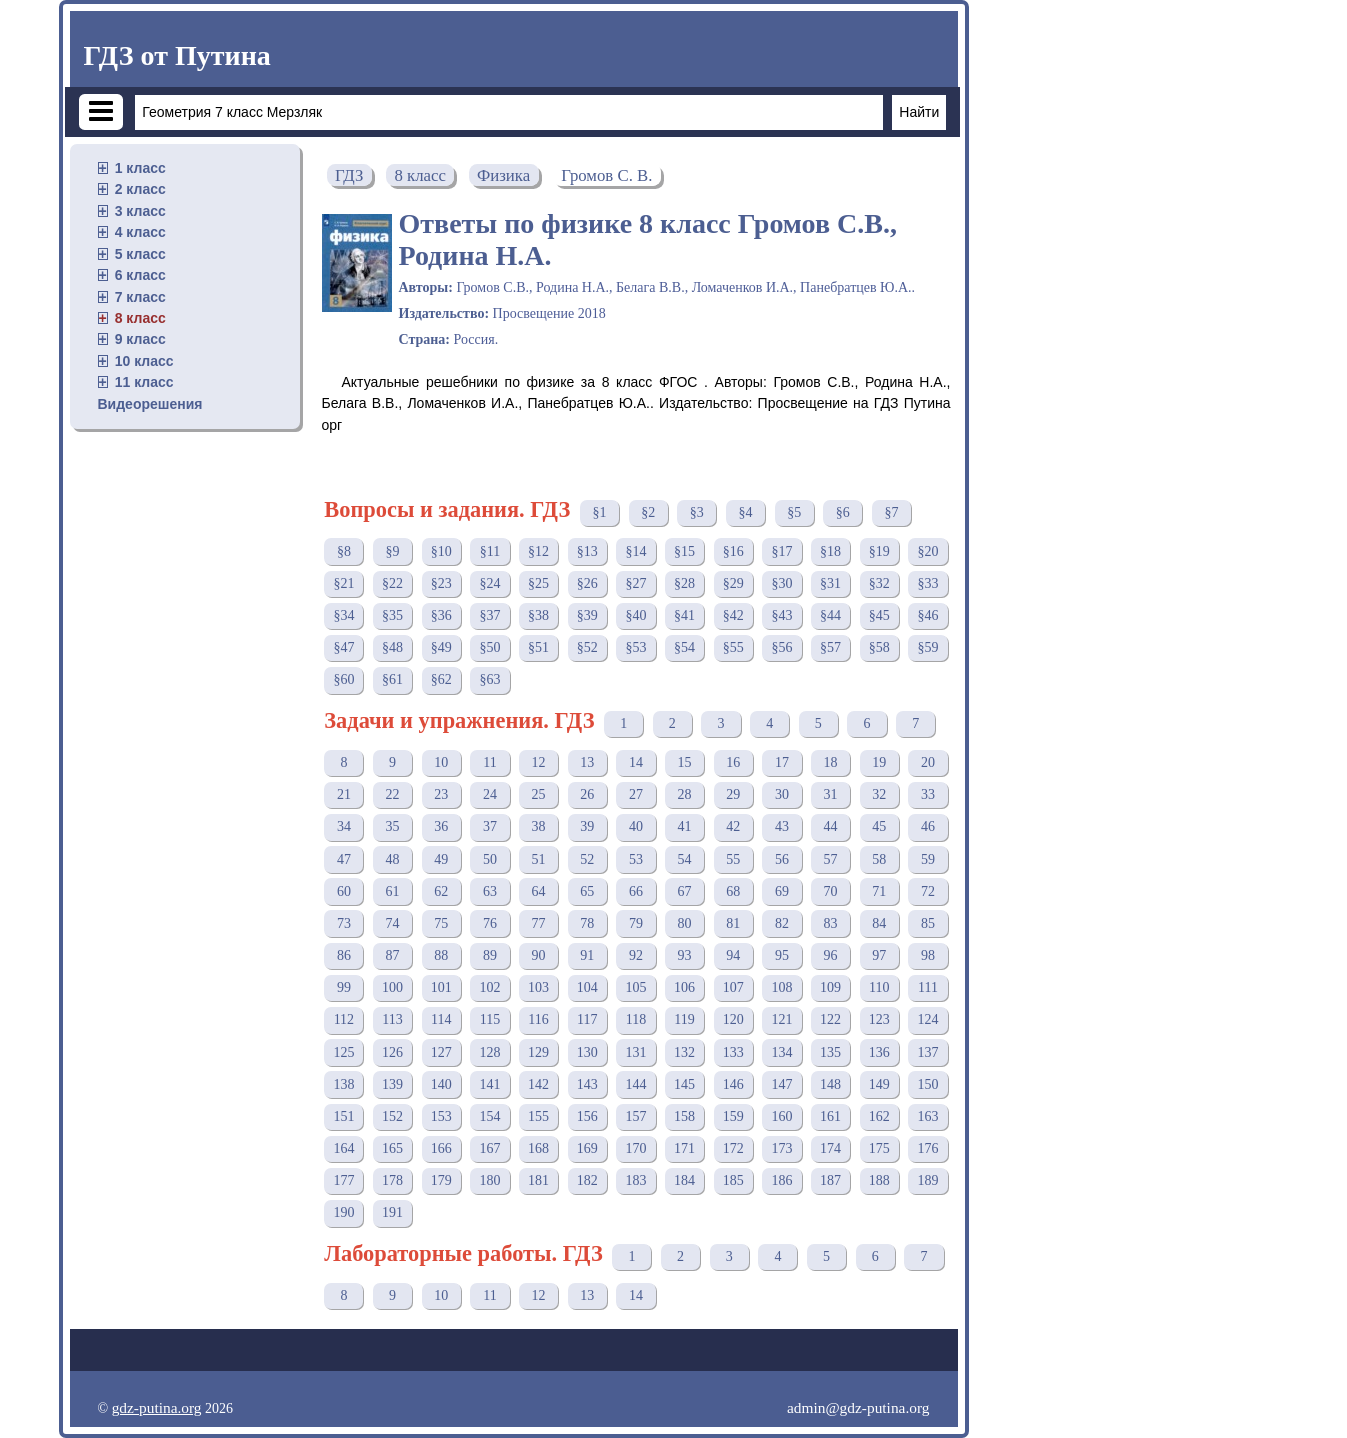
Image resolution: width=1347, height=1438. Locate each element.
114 (441, 1019)
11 (489, 762)
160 (781, 1116)
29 (733, 794)
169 (587, 1148)
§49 (441, 647)
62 (441, 891)
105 (635, 987)
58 (879, 859)
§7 (891, 512)
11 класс (144, 382)
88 (441, 955)
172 (733, 1148)
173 (781, 1148)
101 (441, 987)
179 (441, 1180)
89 (490, 955)
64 (539, 891)
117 (587, 1019)
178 (392, 1180)
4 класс (140, 232)
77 (539, 923)
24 (490, 794)
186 (781, 1180)
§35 (392, 615)
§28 (684, 583)
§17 (781, 551)
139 (392, 1084)
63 (490, 891)
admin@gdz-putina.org (858, 1407)
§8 (344, 551)
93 (685, 955)
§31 (830, 583)
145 (684, 1084)
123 (879, 1019)
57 (831, 859)
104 (587, 987)
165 (392, 1148)
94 (733, 955)
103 (538, 987)
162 (879, 1116)
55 (733, 859)
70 (831, 891)
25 (539, 794)
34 (344, 826)
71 (879, 891)
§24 (489, 583)
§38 (538, 615)
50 (490, 859)
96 (831, 955)
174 (830, 1148)
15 (685, 762)
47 (344, 859)
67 (685, 891)
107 (733, 987)
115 (490, 1019)
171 (684, 1148)
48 (393, 859)
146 (733, 1084)
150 (927, 1084)
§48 (392, 647)
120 (733, 1019)
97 (879, 955)
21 (344, 794)
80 (685, 923)
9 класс (140, 339)
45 (879, 826)
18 (831, 762)
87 (393, 955)
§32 (879, 583)
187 (830, 1180)
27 (636, 794)
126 (392, 1052)
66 (636, 891)
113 (392, 1019)
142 (538, 1084)
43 (782, 826)
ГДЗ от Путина (177, 55)
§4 (745, 512)
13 (587, 762)
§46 (927, 615)
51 (539, 859)
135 (830, 1052)
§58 (879, 647)
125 (343, 1052)
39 (587, 826)
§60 (343, 679)
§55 (733, 647)
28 (685, 794)
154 (489, 1116)
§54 (684, 647)
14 (636, 762)
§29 (733, 583)
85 (928, 923)
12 (539, 762)
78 (587, 923)
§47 (343, 647)
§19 (879, 551)
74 (393, 923)
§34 (343, 615)
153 (441, 1116)
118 (636, 1019)
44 (831, 826)
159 (733, 1116)
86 (344, 955)
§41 (684, 615)
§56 (781, 647)
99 (344, 987)
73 (344, 923)
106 (684, 987)
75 (441, 923)
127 (441, 1052)
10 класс (144, 361)
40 (636, 826)
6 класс (140, 275)
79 (636, 923)
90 (539, 955)
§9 (393, 551)
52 (587, 859)
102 (489, 987)
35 (393, 826)
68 (733, 891)
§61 (392, 679)
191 (392, 1212)
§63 (489, 679)
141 (489, 1084)
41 (685, 826)
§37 (489, 615)
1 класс (140, 168)
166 (441, 1148)
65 (587, 891)
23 (441, 794)
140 (441, 1084)
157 (635, 1116)
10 (441, 762)
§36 (441, 615)
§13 (587, 551)
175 (879, 1148)
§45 (879, 615)
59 (928, 859)
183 (635, 1180)
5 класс (140, 254)
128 (489, 1052)
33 (928, 794)
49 (441, 859)
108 (781, 987)
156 (587, 1116)
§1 (599, 512)
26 (587, 794)
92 (636, 955)
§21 (343, 583)
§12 (538, 551)
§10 (441, 551)
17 (782, 762)
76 (490, 923)
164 (343, 1148)
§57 (830, 647)
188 (879, 1180)
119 (684, 1019)
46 (928, 826)
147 (781, 1084)
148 (830, 1084)
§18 (830, 551)
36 (441, 826)
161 (830, 1116)
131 (635, 1052)
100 (392, 987)
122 (830, 1019)
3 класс (140, 211)
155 (538, 1116)
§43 (781, 615)
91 (587, 955)
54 (685, 859)
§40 (635, 615)
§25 (538, 583)
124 (927, 1019)
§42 (733, 615)
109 (830, 987)
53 (636, 859)
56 (782, 859)
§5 (794, 512)
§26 (587, 583)
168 (538, 1148)
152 (392, 1116)
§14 (635, 551)
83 (831, 923)
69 (782, 891)
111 (928, 987)
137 (927, 1052)
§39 (587, 615)
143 (587, 1084)
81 (733, 923)
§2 (648, 512)
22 (393, 794)
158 (684, 1116)
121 (781, 1019)
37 (490, 826)
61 (393, 891)
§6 (843, 512)
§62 (441, 679)
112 (344, 1019)
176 (927, 1148)
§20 (927, 551)
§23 (441, 583)
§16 (733, 551)
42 (733, 826)
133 (733, 1052)
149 (879, 1084)
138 (343, 1084)
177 (343, 1180)
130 (587, 1052)
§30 (781, 583)
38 (539, 826)
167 (489, 1148)
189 (927, 1180)
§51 (538, 647)
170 (635, 1148)
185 (733, 1180)
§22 (392, 583)
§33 (927, 583)
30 (782, 794)
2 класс (140, 189)
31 (831, 794)
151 (343, 1116)
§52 (587, 647)
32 (879, 794)
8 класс (140, 318)
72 (928, 891)
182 (587, 1180)
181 (538, 1180)
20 (928, 762)
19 (879, 762)
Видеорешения (150, 404)
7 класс (140, 297)
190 (343, 1212)
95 (782, 955)
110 (879, 987)
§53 (635, 647)
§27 (635, 583)
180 (489, 1180)
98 (928, 955)
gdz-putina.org (157, 1407)
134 (781, 1052)
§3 (697, 512)
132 (684, 1052)
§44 (830, 615)
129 (538, 1052)
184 (684, 1180)
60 (344, 891)
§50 (489, 647)
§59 (927, 647)
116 (538, 1019)
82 (782, 923)
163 (927, 1116)
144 (635, 1084)
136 (879, 1052)
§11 (490, 551)
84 (879, 923)
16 (733, 762)
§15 (684, 551)
